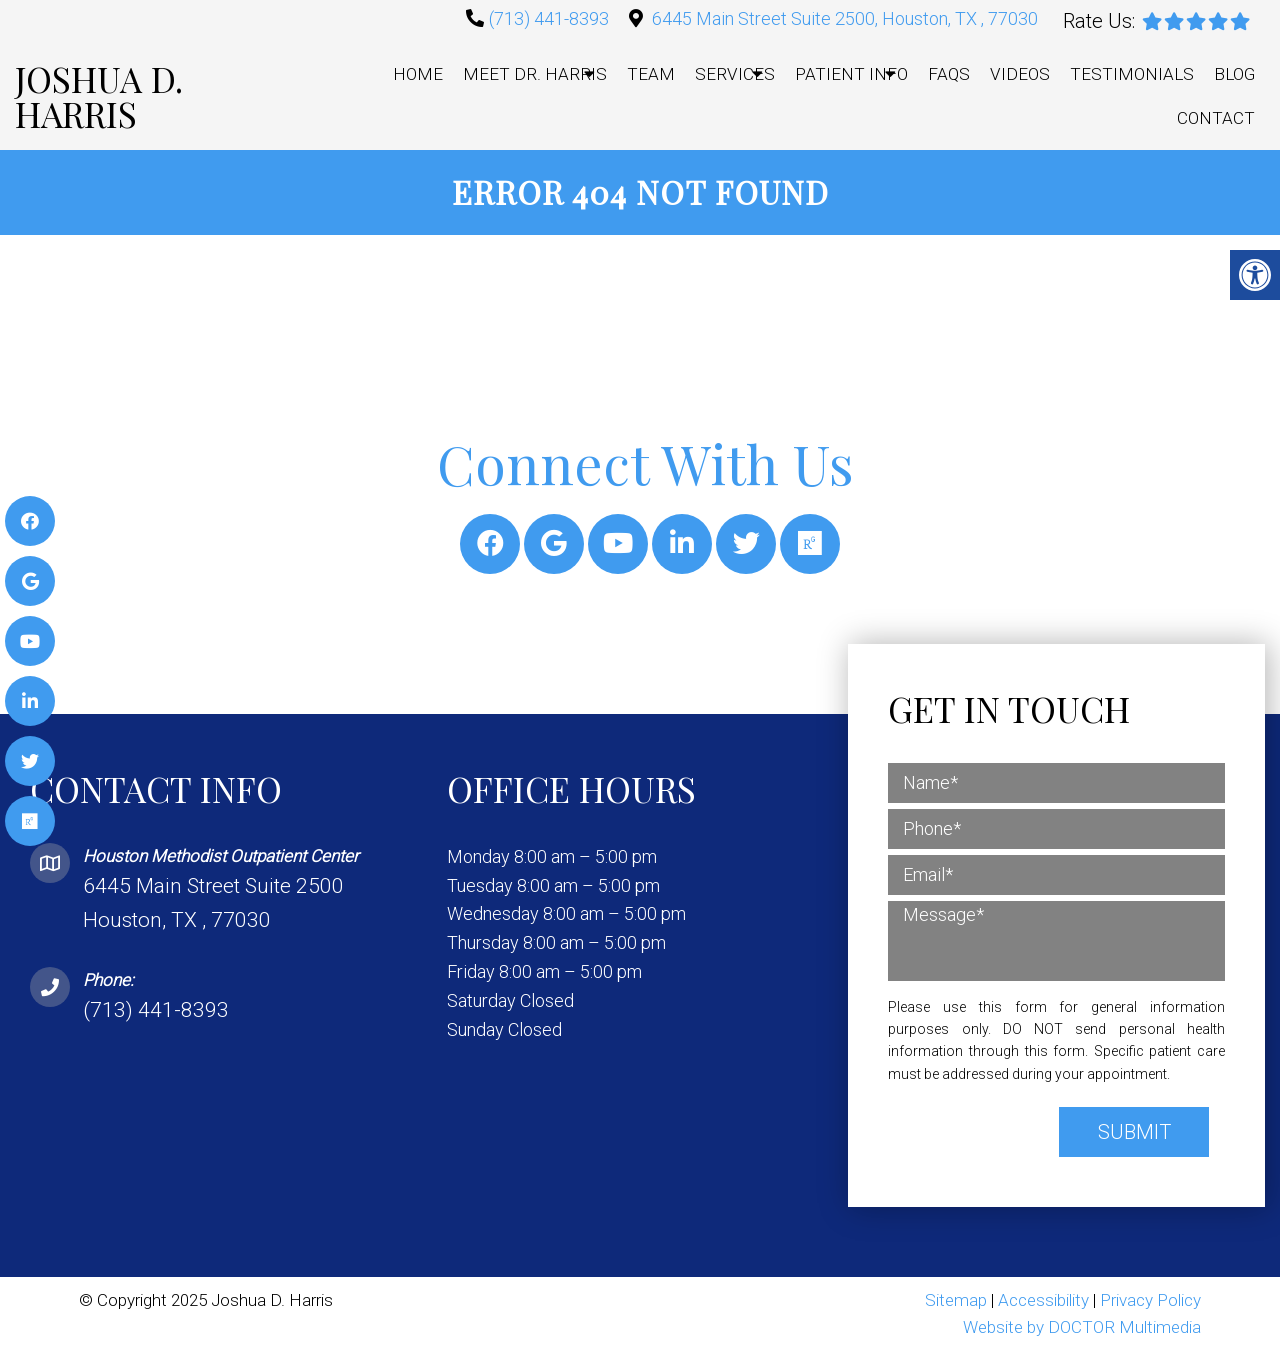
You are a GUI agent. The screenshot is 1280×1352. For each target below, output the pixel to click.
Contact (1216, 118)
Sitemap (956, 1300)
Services (735, 74)
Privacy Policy (1150, 1300)
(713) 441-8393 (549, 18)
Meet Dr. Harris (535, 74)
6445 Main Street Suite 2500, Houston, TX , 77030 (845, 18)
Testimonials (1132, 74)
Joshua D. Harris (99, 96)
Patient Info (851, 74)
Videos (1020, 74)
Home (418, 74)
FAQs (949, 74)
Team (651, 74)
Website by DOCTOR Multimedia (1082, 1327)
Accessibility (1043, 1300)
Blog (1234, 74)
